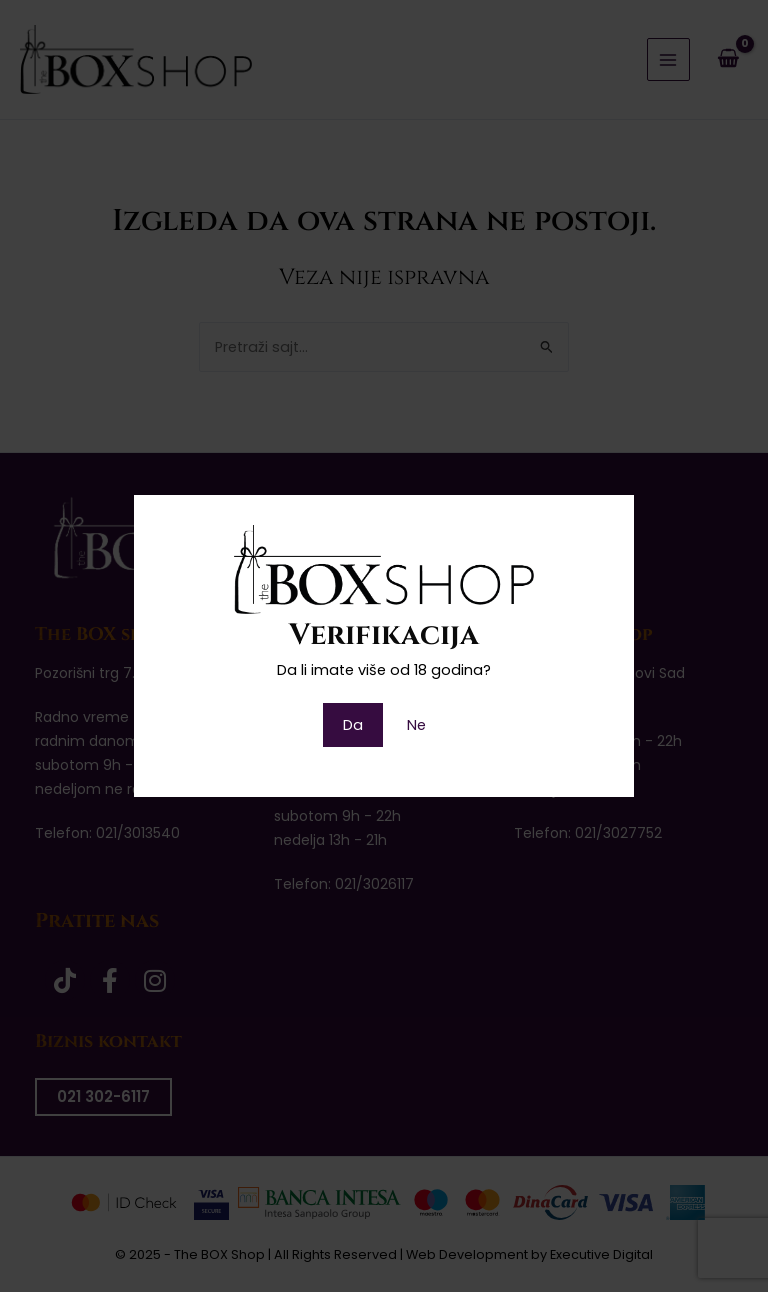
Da (353, 725)
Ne (416, 725)
